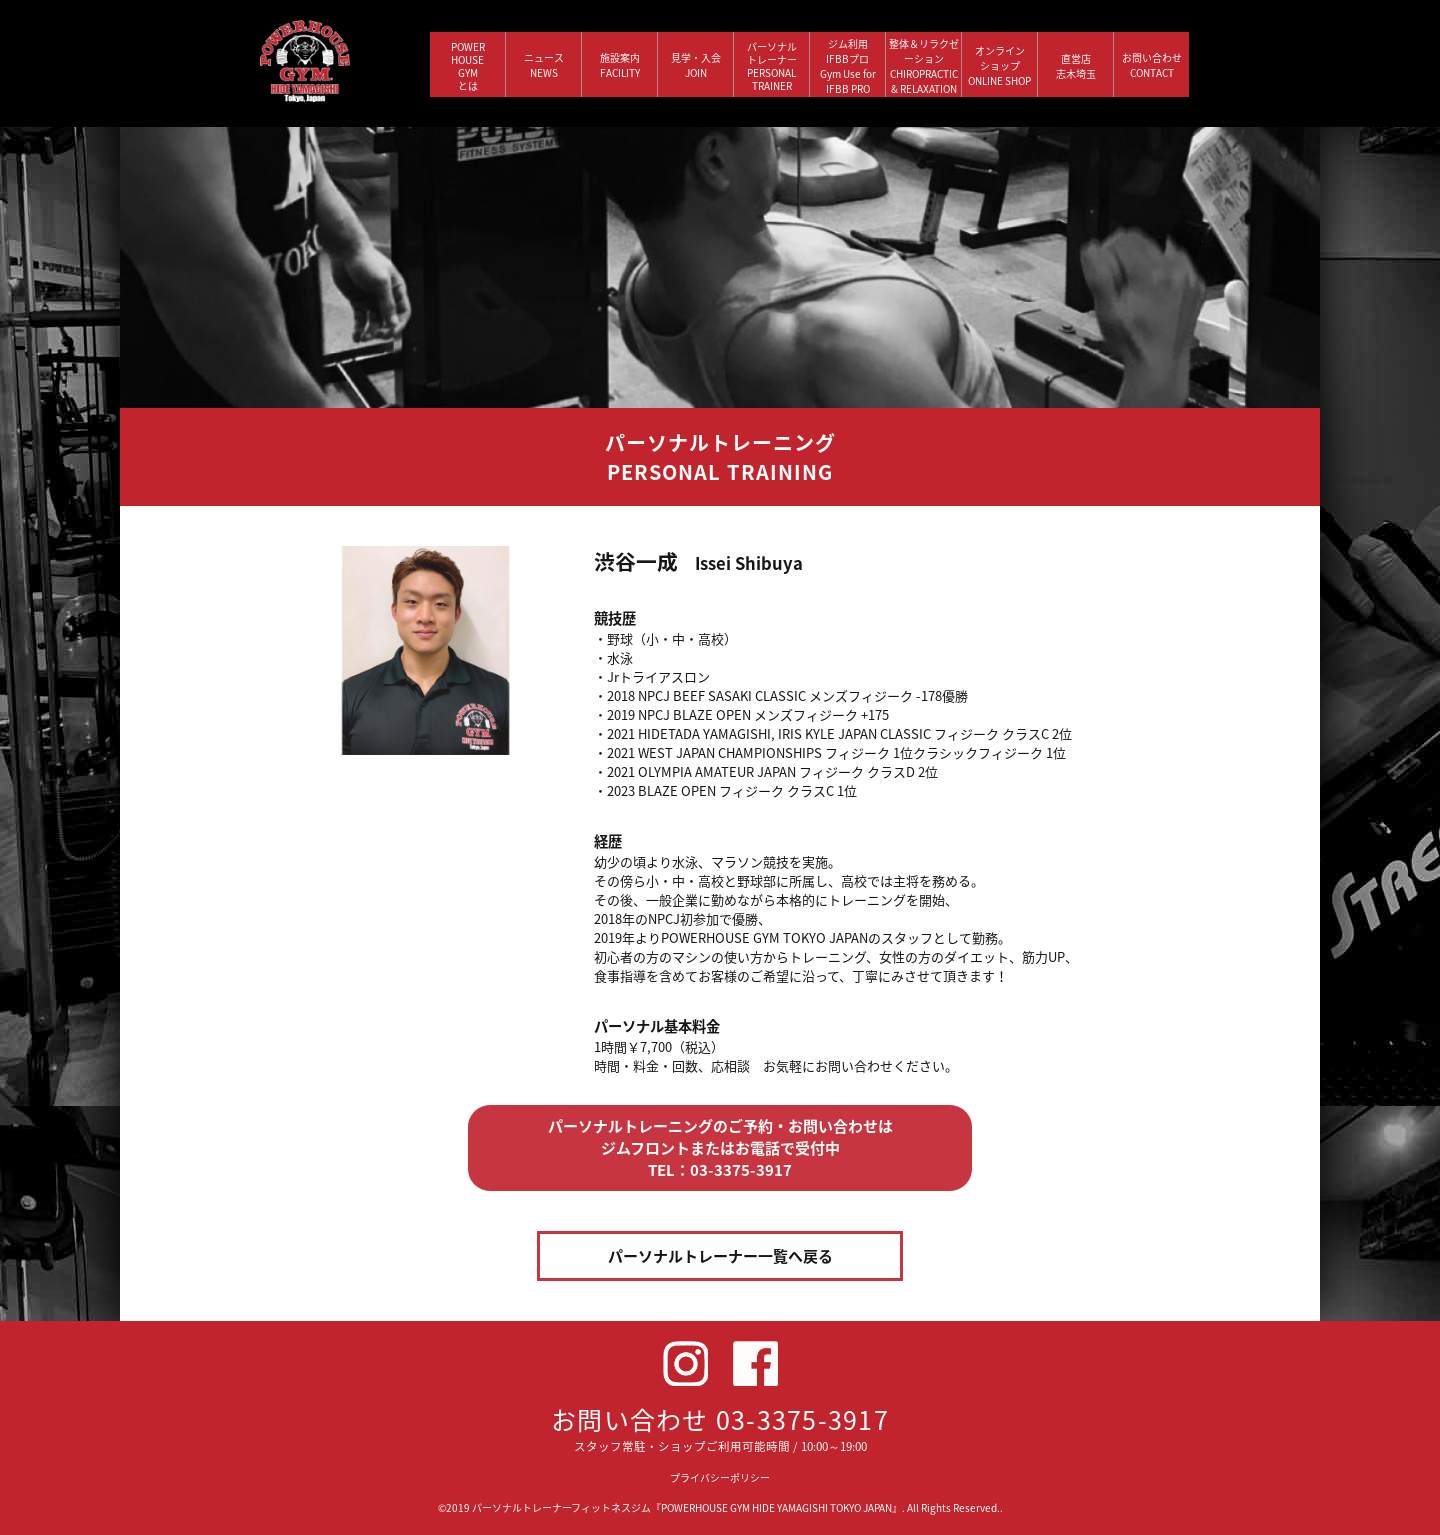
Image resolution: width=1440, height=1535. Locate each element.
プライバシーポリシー (720, 1477)
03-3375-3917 (802, 1419)
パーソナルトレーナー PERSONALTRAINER (772, 66)
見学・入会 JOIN (696, 65)
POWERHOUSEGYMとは (468, 66)
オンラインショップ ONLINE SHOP (999, 65)
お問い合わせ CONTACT (1152, 65)
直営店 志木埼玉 (1076, 66)
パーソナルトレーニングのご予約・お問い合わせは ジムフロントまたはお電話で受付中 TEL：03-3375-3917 (720, 1148)
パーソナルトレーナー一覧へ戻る (720, 1256)
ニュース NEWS (544, 65)
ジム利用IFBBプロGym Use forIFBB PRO (848, 66)
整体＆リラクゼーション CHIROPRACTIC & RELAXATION (924, 66)
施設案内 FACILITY (620, 65)
